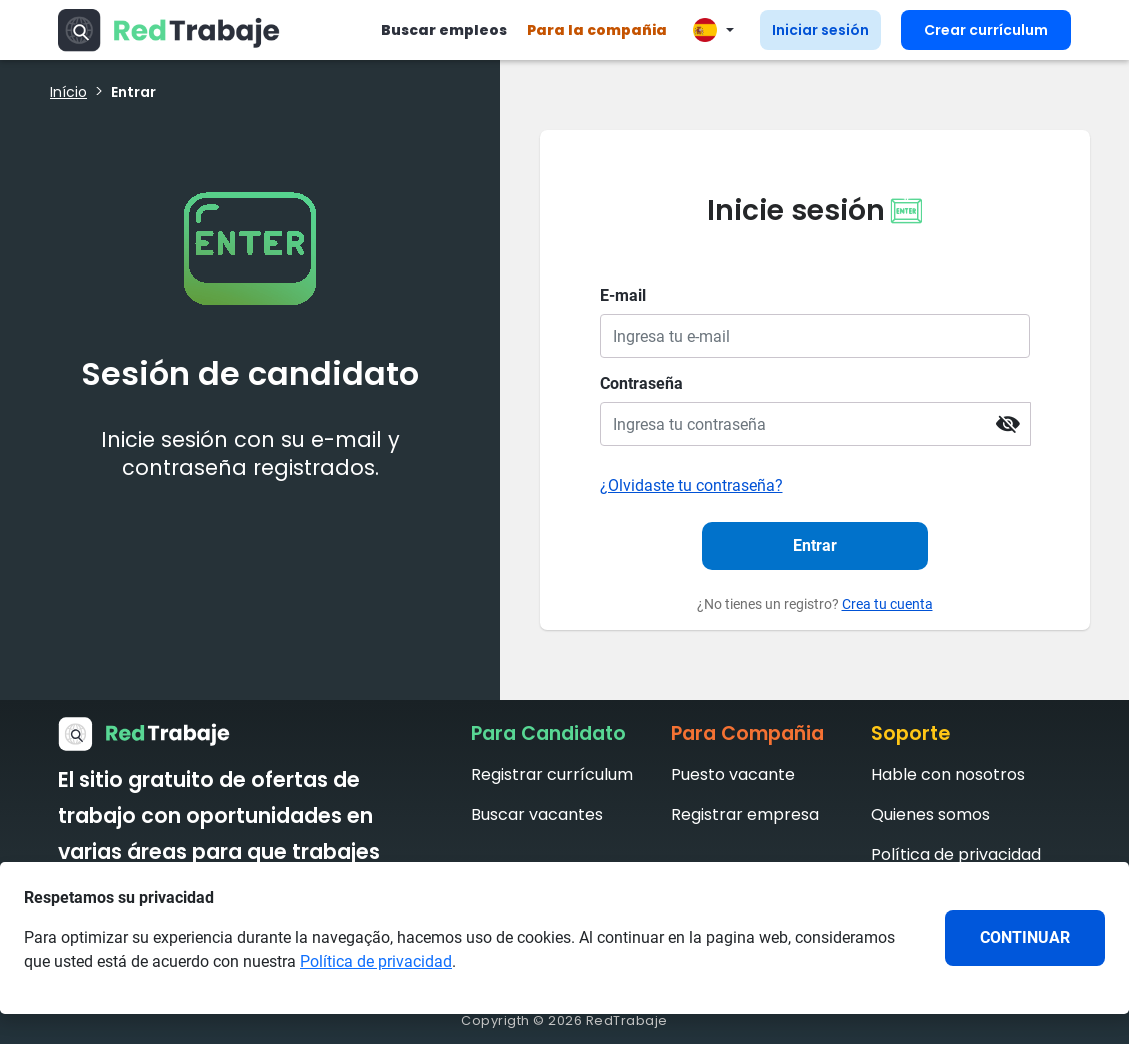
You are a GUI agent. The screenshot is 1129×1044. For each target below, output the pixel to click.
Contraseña (641, 383)
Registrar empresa (745, 814)
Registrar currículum (552, 774)
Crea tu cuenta (887, 604)
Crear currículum (986, 30)
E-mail (623, 295)
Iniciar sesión (820, 30)
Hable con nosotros (948, 774)
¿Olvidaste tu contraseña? (691, 485)
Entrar (815, 545)
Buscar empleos (444, 30)
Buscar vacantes (537, 814)
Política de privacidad (956, 854)
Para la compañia (597, 30)
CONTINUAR (1025, 937)
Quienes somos (930, 814)
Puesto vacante (733, 774)
